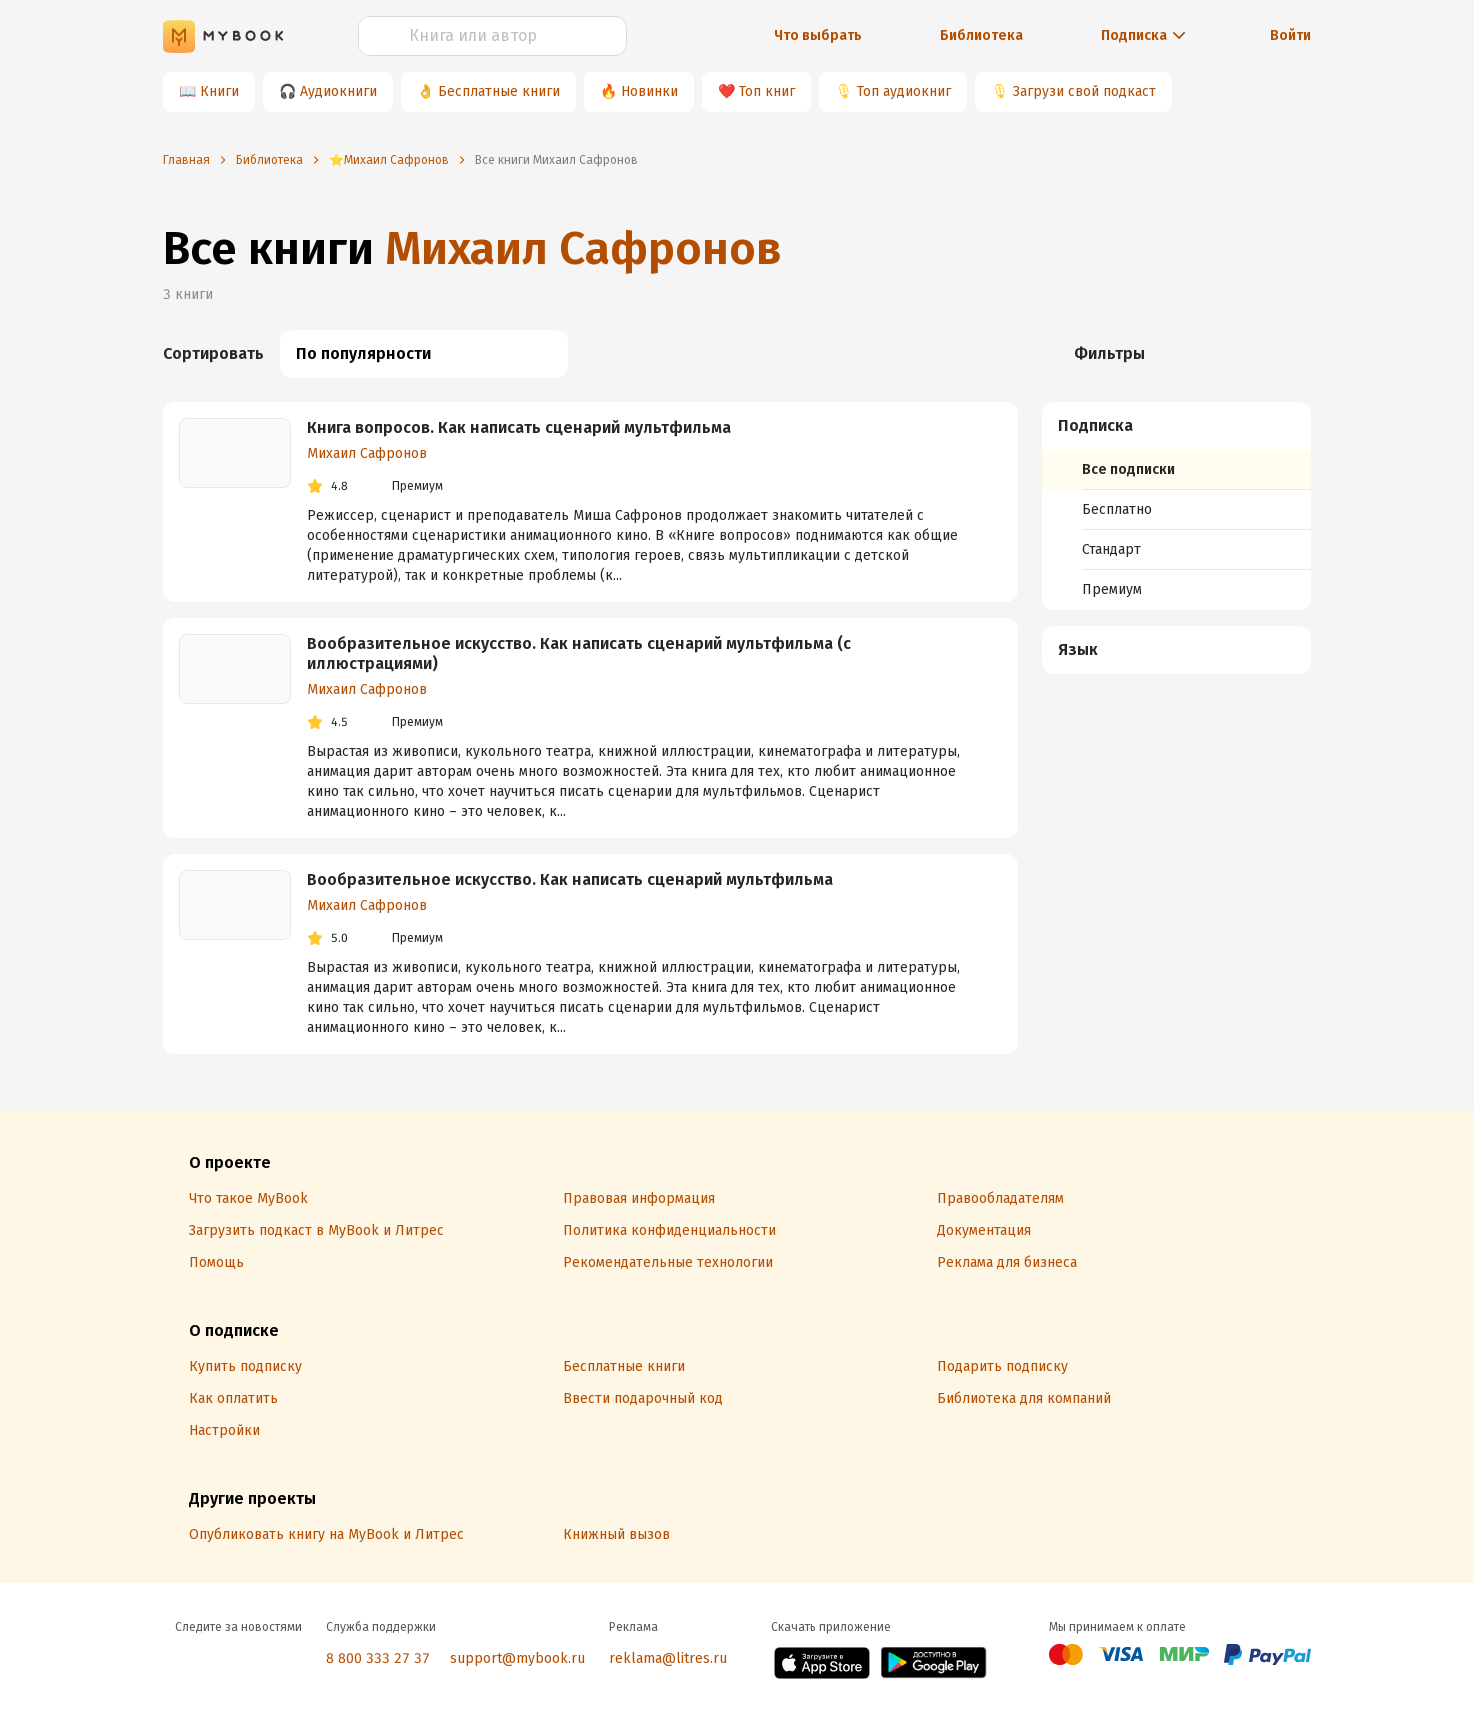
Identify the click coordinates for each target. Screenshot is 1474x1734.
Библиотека (981, 35)
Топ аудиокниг (904, 91)
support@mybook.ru (517, 1658)
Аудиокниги (338, 91)
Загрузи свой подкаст (1084, 91)
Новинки (649, 91)
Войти (1290, 35)
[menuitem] (1176, 506)
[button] (1177, 426)
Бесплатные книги (499, 91)
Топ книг (767, 91)
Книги (219, 91)
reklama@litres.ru (668, 1658)
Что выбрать (818, 35)
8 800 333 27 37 (378, 1658)
